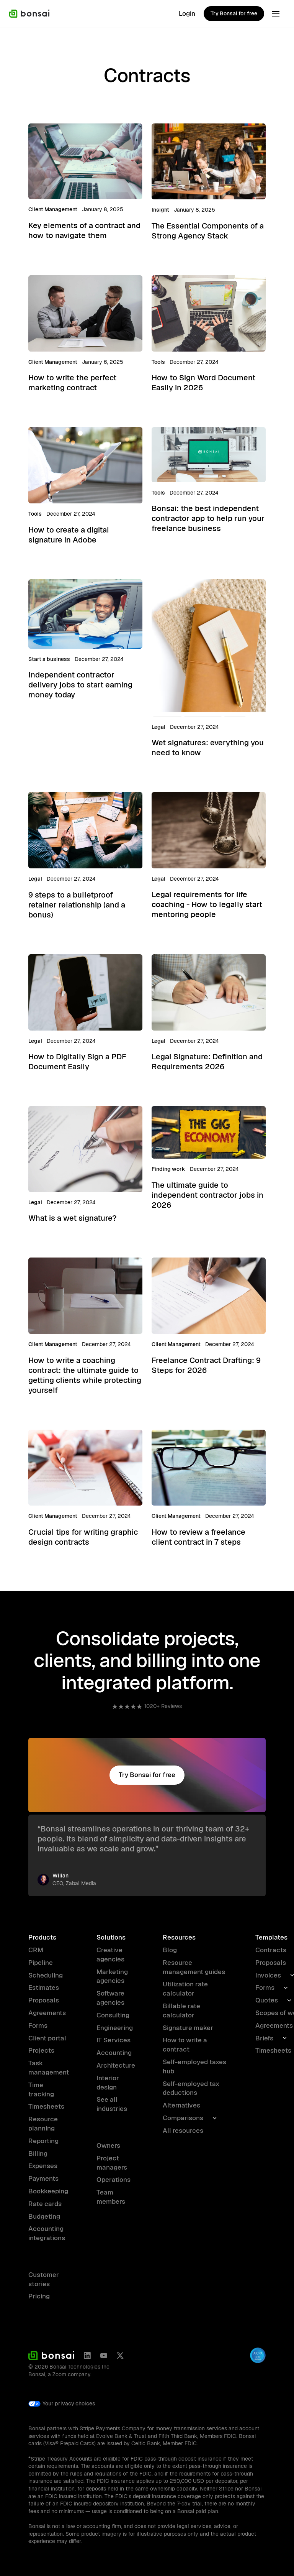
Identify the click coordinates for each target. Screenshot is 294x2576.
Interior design (107, 2082)
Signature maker (188, 2028)
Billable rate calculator (181, 2010)
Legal (158, 726)
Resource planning (43, 2123)
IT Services (113, 2040)
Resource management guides (194, 1967)
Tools (158, 361)
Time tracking (41, 2089)
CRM (35, 1950)
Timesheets (46, 2106)
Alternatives (181, 2105)
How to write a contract (185, 2044)
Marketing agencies (112, 1976)
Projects (41, 2050)
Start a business (49, 659)
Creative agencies (110, 1954)
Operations (113, 2179)
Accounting (114, 2052)
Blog (170, 1950)
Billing (37, 2153)
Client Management (52, 209)
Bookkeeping (48, 2191)
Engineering (114, 2028)
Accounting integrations (46, 2233)
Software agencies (110, 1998)
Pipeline (40, 1962)
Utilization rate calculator (185, 1988)
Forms (37, 2025)
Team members (110, 2197)
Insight (160, 209)
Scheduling (45, 1975)
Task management (48, 2067)
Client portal (47, 2038)
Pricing (39, 2296)
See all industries (111, 2104)
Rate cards (45, 2204)
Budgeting (44, 2216)
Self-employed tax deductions (191, 2088)
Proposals (43, 2000)
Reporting (43, 2141)
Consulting (112, 2015)
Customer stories (43, 2279)
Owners (108, 2145)
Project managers (111, 2163)
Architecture (115, 2065)
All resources (183, 2130)
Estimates (43, 1987)
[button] (275, 14)
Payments (43, 2178)
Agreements (47, 2013)
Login (187, 13)
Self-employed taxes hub (194, 2066)
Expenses (42, 2166)
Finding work (168, 1169)
